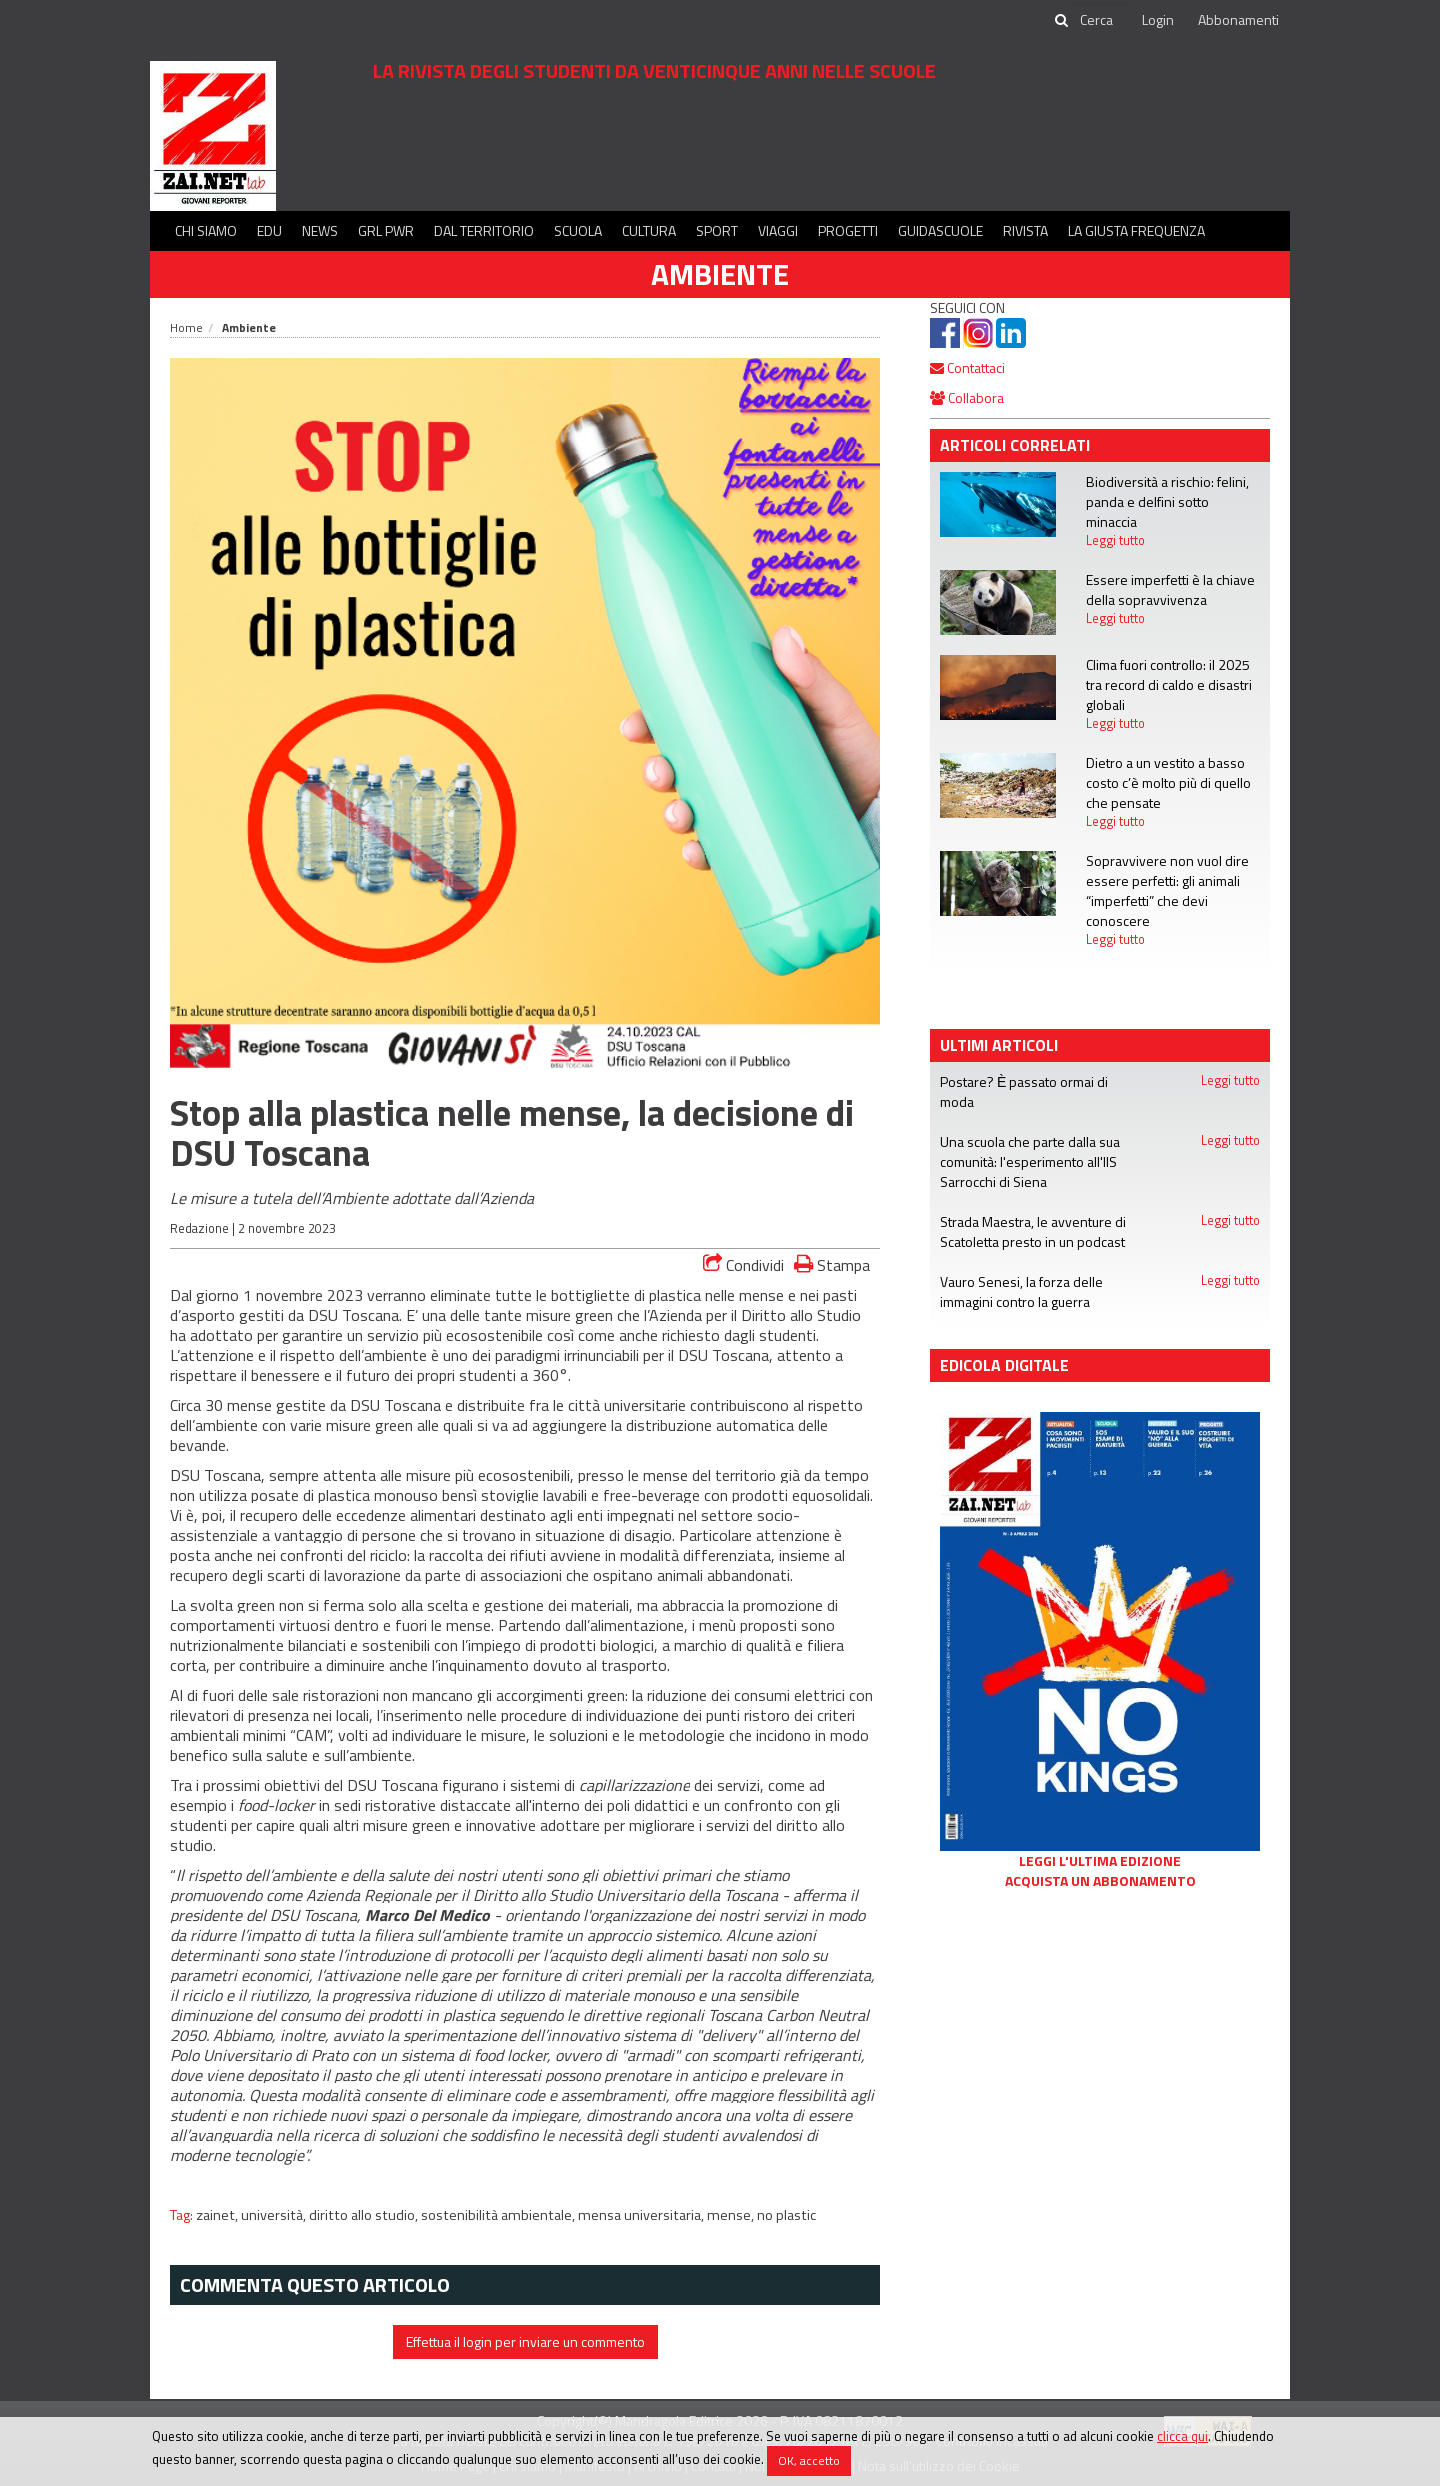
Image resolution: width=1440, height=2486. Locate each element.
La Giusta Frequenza (1136, 230)
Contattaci (967, 367)
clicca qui (1182, 2436)
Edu (269, 230)
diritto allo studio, (365, 2215)
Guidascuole (940, 230)
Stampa (832, 1264)
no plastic (786, 2215)
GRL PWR (386, 230)
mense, (732, 2215)
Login (1158, 19)
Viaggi (778, 230)
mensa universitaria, (642, 2215)
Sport (717, 230)
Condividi (743, 1265)
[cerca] (1098, 20)
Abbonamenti (1238, 19)
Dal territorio (484, 230)
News (320, 230)
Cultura (649, 230)
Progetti (848, 230)
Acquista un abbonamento (1100, 1881)
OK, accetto (809, 2460)
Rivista (1025, 230)
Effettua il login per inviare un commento (525, 2341)
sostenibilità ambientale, (499, 2215)
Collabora (967, 397)
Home (186, 327)
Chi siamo (206, 230)
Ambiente (720, 274)
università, (275, 2215)
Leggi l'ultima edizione (1100, 1861)
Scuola (578, 230)
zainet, (218, 2215)
